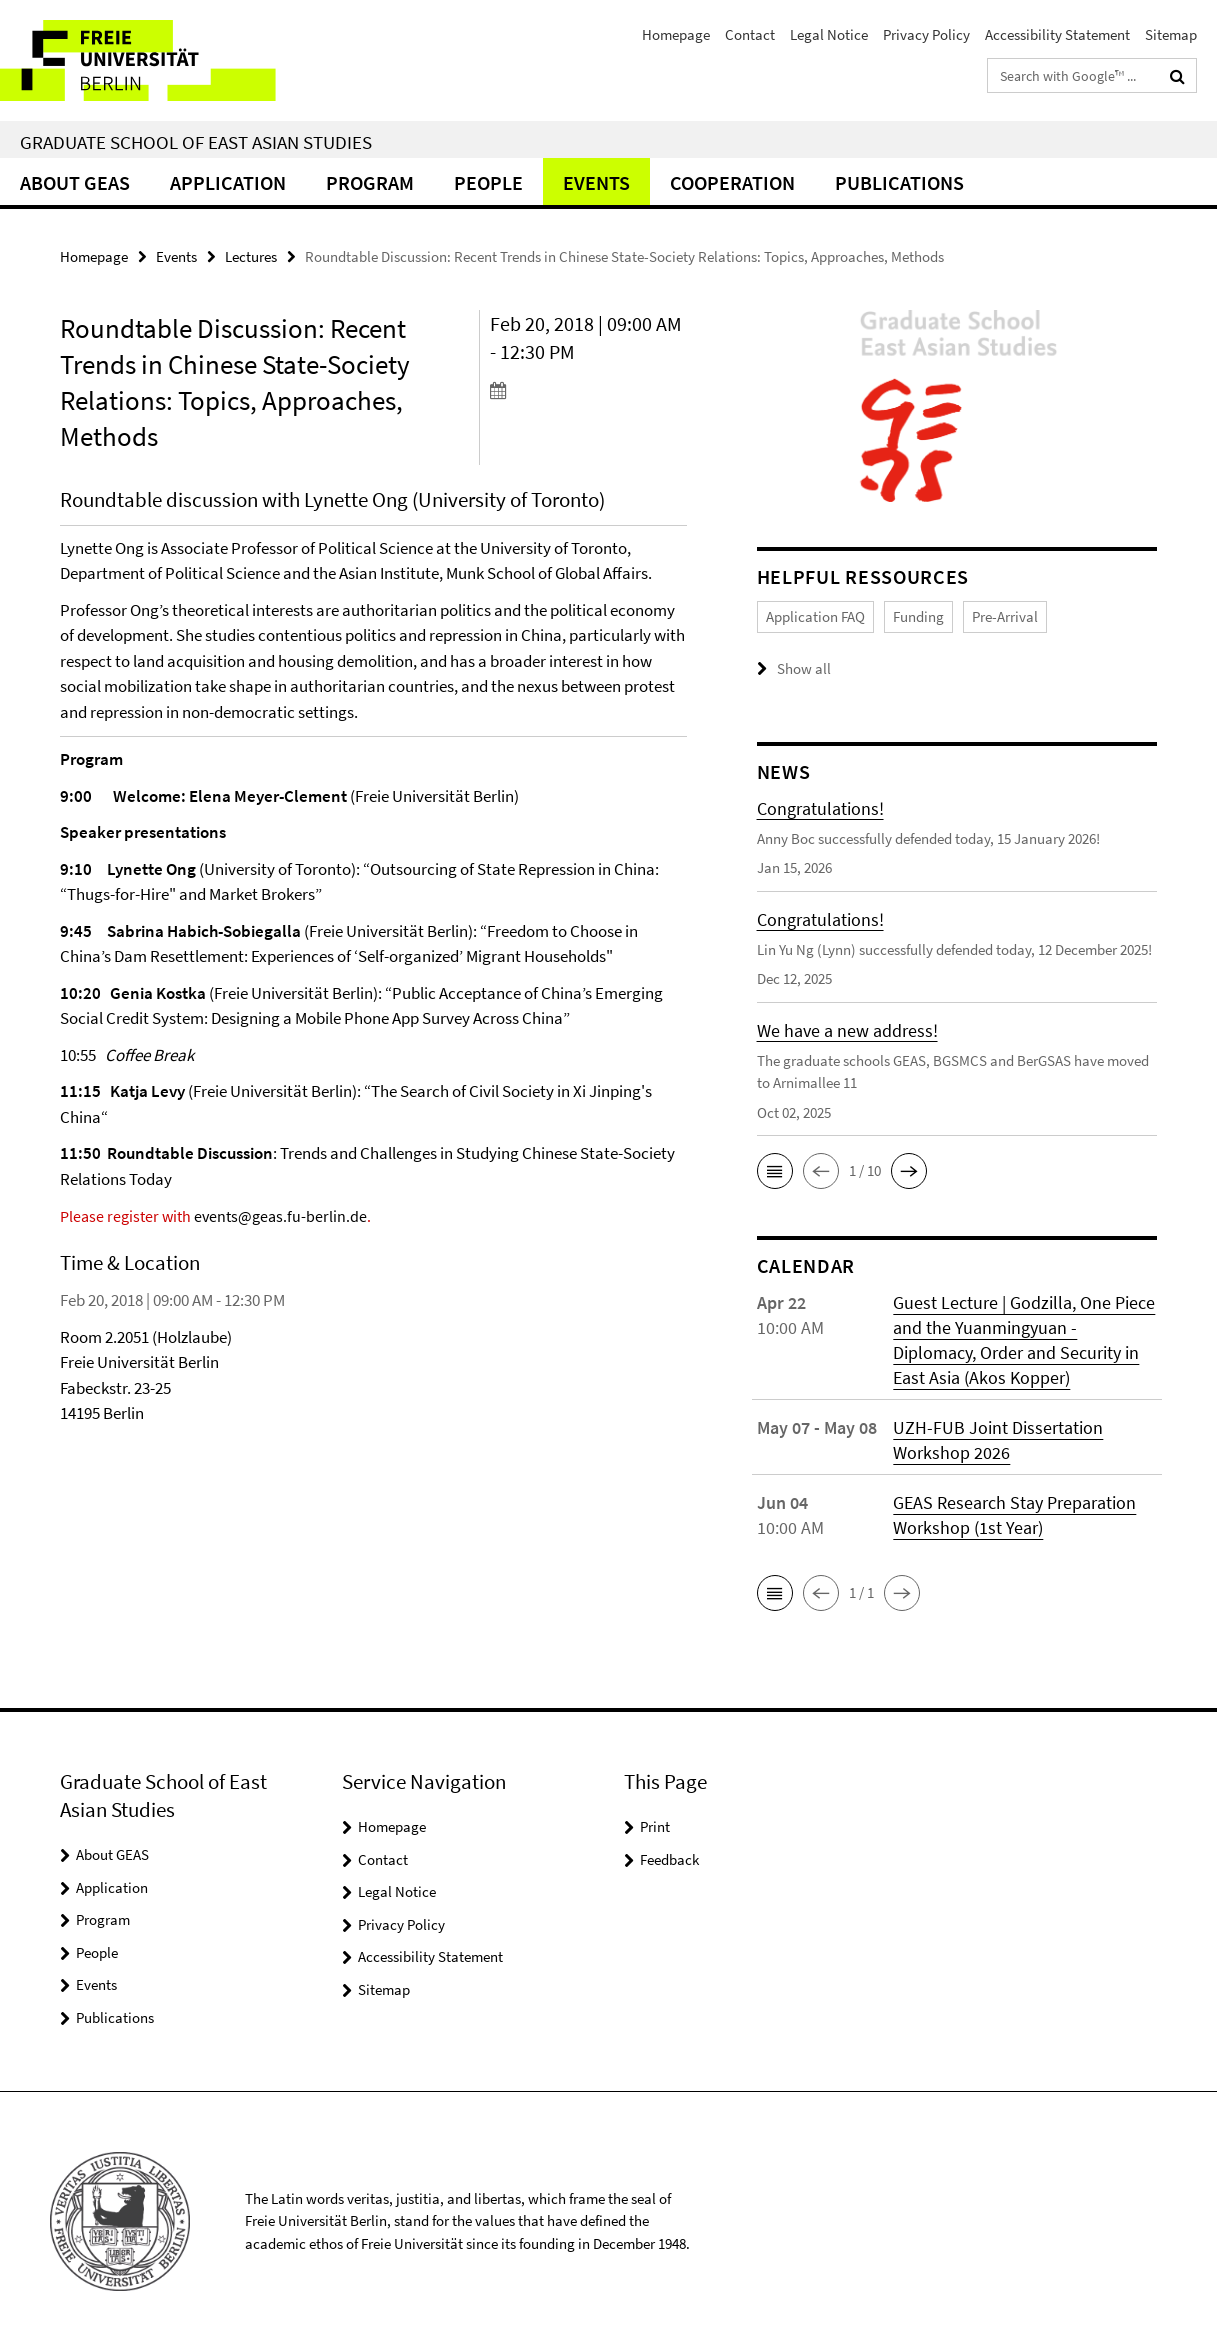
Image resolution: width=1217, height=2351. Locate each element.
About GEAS (75, 182)
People (488, 182)
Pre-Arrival (1005, 616)
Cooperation (732, 182)
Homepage (676, 34)
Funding (918, 616)
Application (228, 182)
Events (596, 182)
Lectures (251, 256)
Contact (750, 34)
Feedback (669, 1859)
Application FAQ (815, 616)
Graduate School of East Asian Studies (196, 142)
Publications (899, 182)
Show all (804, 668)
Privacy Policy (926, 34)
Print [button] (655, 1826)
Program (370, 182)
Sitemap (1171, 34)
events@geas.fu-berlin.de (280, 1216)
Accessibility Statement (1057, 34)
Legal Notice (829, 34)
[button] (775, 1171)
